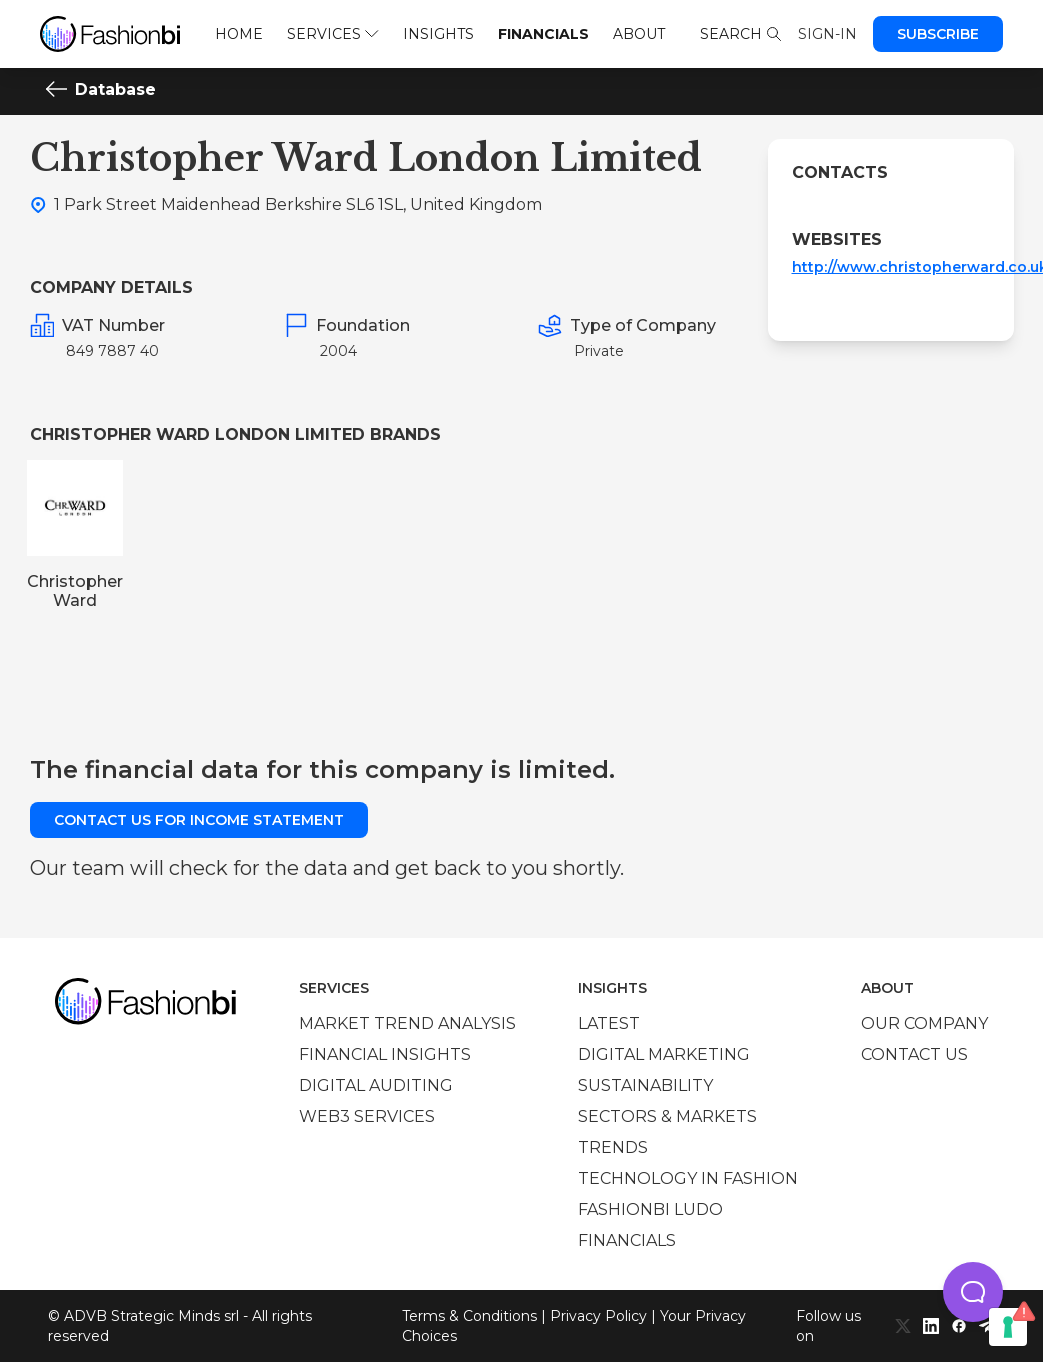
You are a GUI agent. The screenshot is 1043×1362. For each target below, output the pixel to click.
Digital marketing (664, 1054)
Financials (543, 34)
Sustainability (645, 1085)
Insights (438, 34)
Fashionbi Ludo (650, 1209)
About (639, 34)
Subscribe (938, 34)
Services (332, 34)
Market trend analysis (407, 1023)
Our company (924, 1023)
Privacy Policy (598, 1316)
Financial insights (385, 1054)
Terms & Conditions (469, 1316)
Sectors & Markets (667, 1116)
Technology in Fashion (688, 1178)
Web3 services (367, 1116)
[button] (973, 1292)
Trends (613, 1147)
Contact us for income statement (199, 820)
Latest (609, 1023)
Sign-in (827, 34)
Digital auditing (376, 1085)
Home (239, 34)
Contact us (914, 1054)
